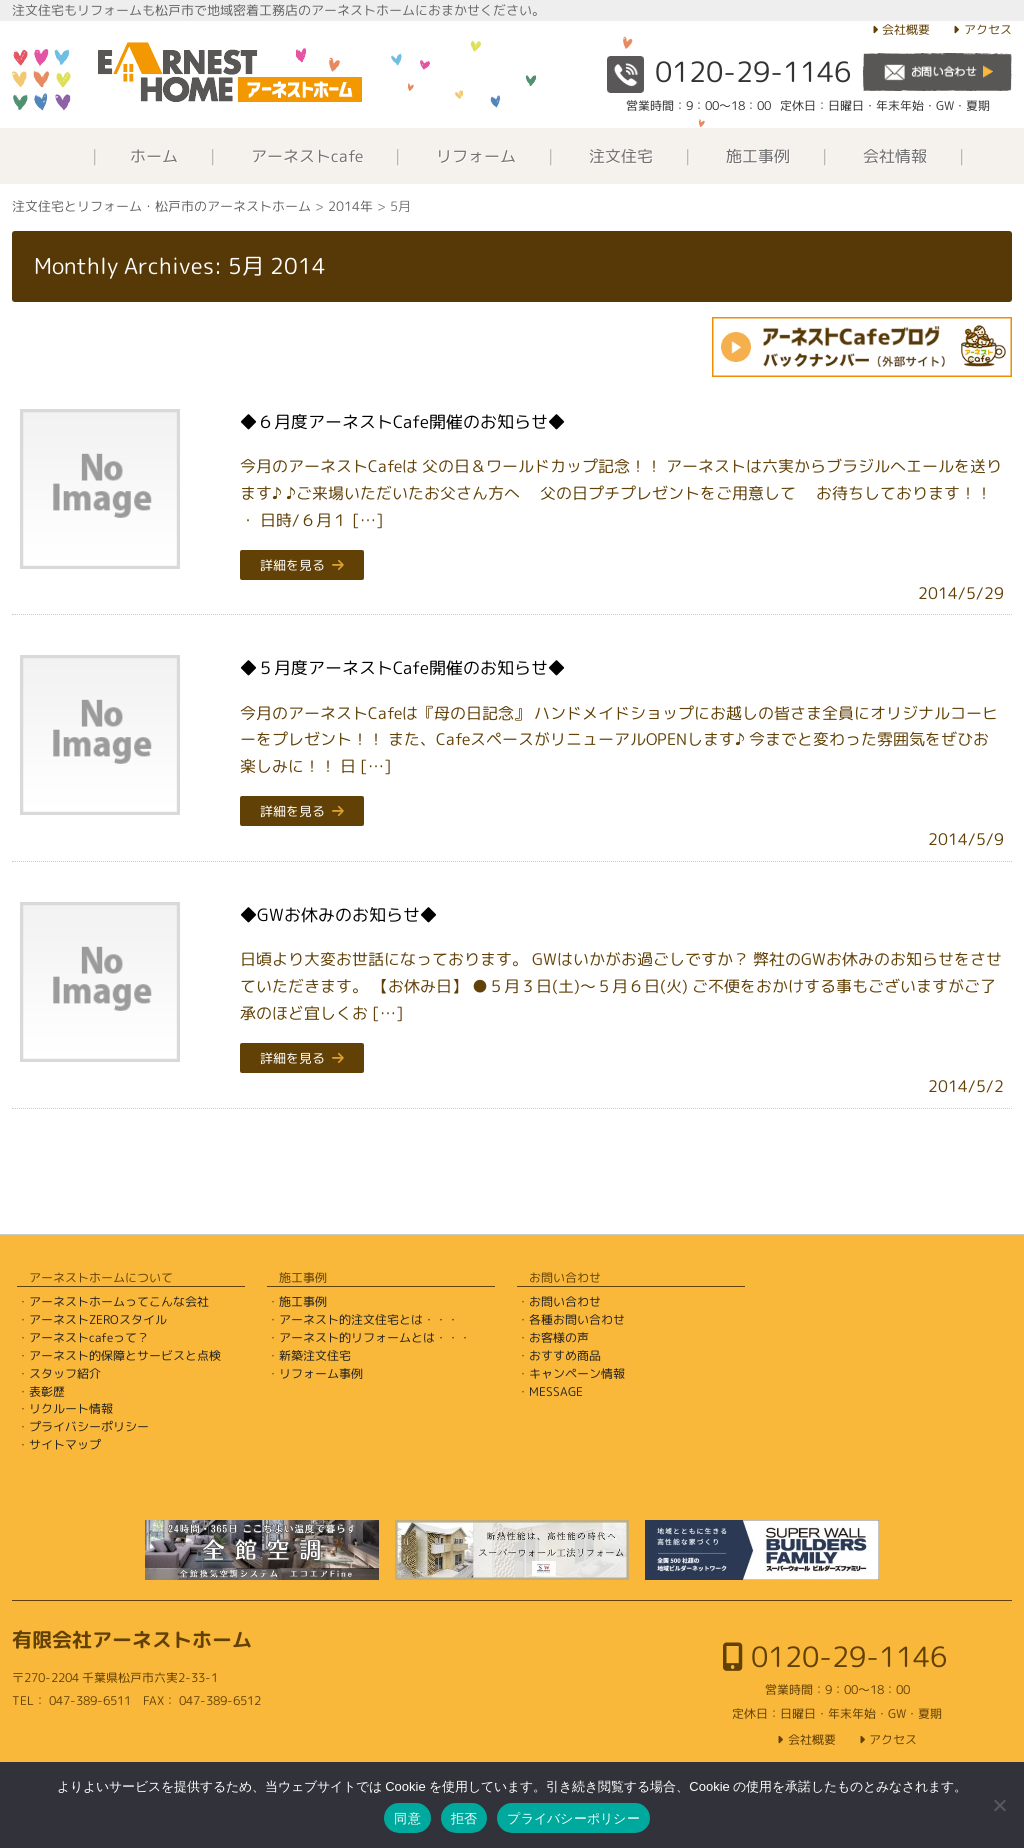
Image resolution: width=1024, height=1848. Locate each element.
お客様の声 (559, 1337)
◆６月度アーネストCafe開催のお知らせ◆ (402, 421)
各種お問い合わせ (577, 1319)
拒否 (464, 1818)
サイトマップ (65, 1444)
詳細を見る (292, 564)
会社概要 (906, 29)
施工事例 (758, 156)
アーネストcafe (307, 156)
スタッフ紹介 (65, 1373)
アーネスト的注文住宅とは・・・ (369, 1319)
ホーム (154, 156)
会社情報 (895, 156)
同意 (407, 1818)
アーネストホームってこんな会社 (119, 1301)
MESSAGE (556, 1391)
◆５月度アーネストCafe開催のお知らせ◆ (402, 667)
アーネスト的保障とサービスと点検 (125, 1355)
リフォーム (476, 156)
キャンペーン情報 (577, 1373)
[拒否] (999, 1805)
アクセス (988, 29)
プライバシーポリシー (89, 1426)
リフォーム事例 (321, 1373)
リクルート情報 (71, 1408)
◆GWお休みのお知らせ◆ (338, 914)
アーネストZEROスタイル (98, 1319)
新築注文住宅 (315, 1355)
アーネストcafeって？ (89, 1337)
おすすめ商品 (565, 1355)
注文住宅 (621, 156)
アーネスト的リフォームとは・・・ (375, 1337)
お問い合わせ (565, 1301)
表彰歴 (47, 1391)
